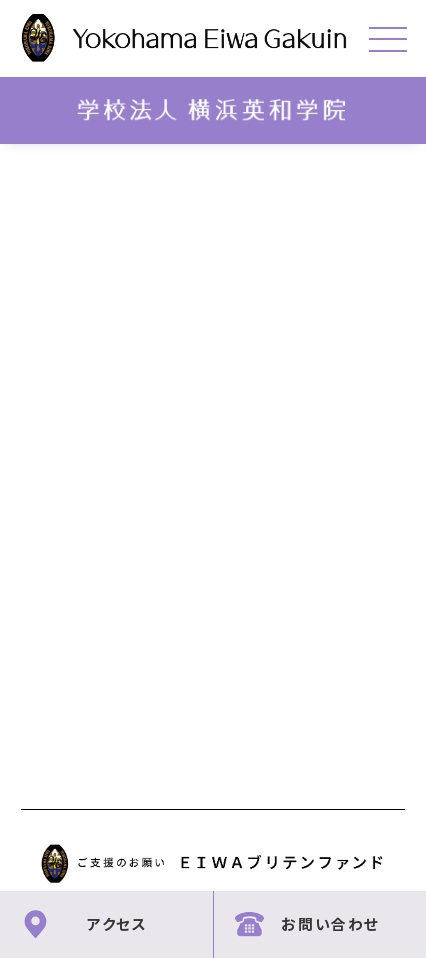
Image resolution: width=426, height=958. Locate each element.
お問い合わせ (330, 923)
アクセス (117, 923)
